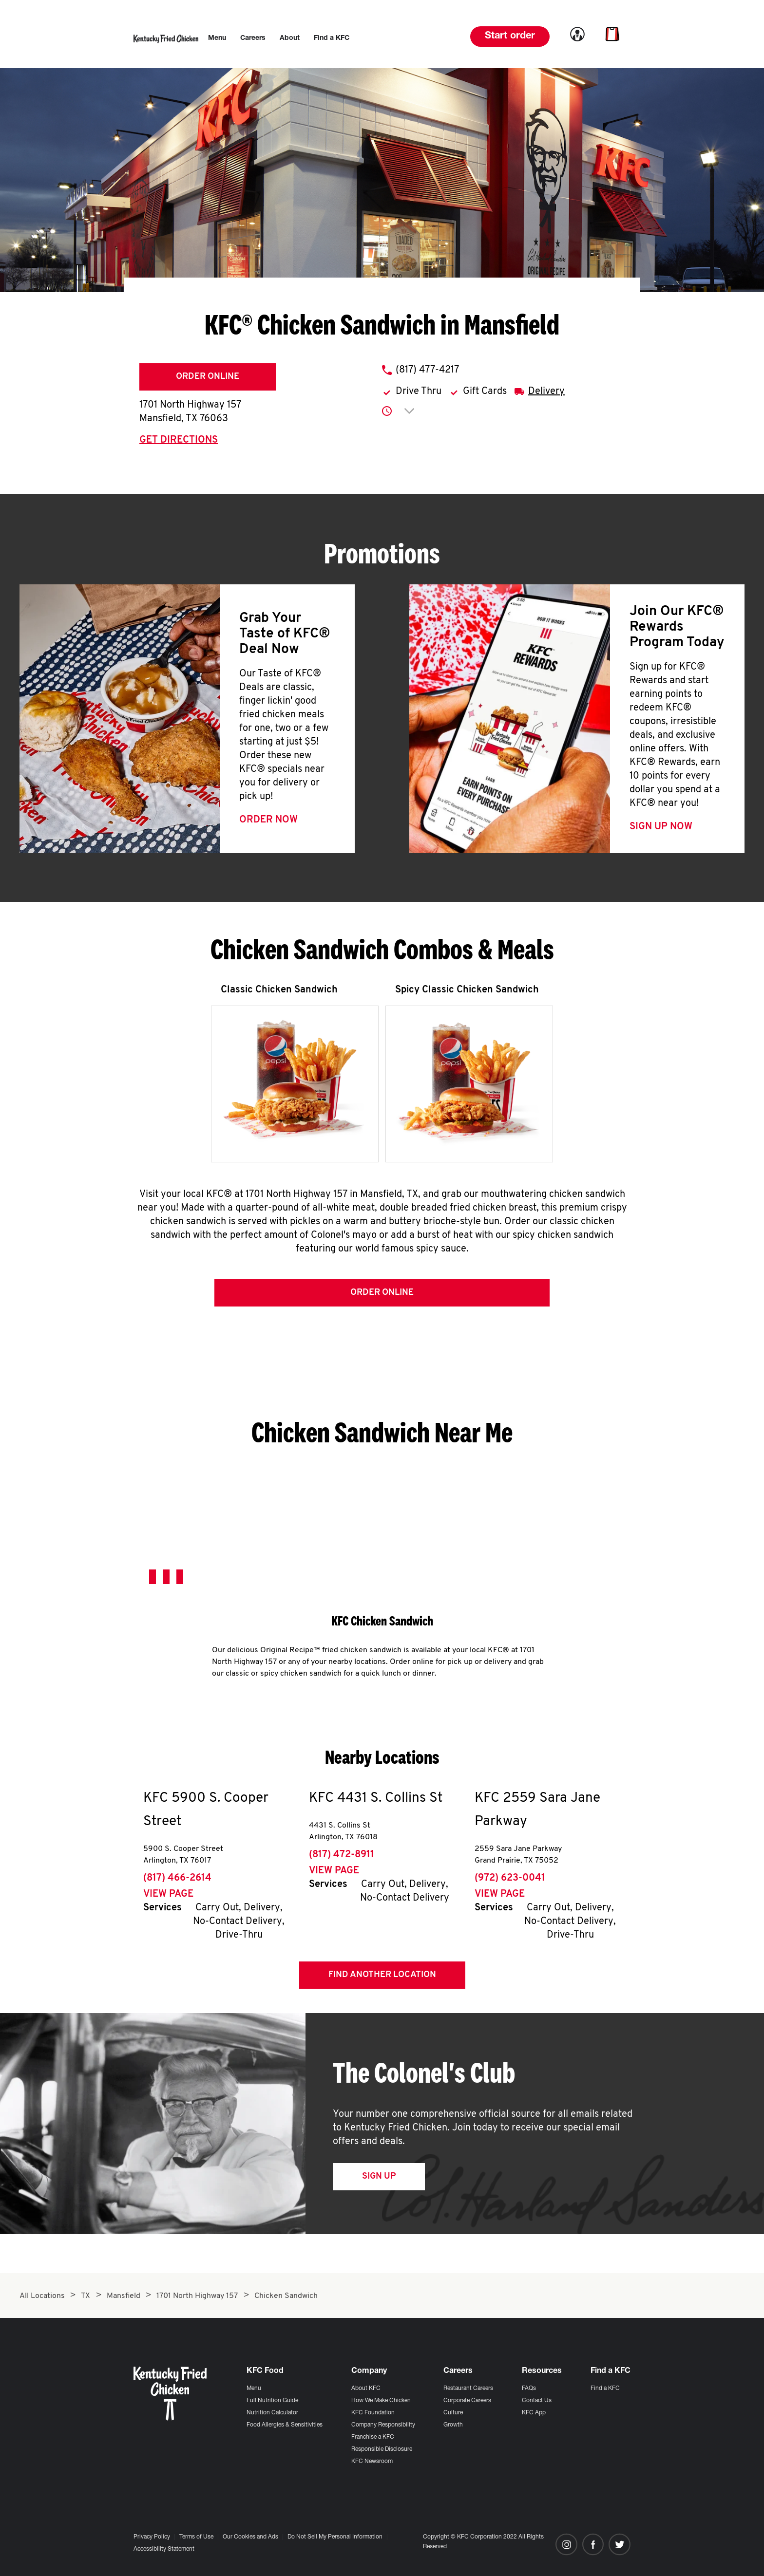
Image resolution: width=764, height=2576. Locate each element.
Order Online (207, 376)
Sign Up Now (661, 827)
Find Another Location (382, 1974)
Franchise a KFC (372, 2437)
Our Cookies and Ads (250, 2537)
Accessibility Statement (164, 2549)
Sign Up (379, 2176)
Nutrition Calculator (272, 2413)
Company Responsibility (383, 2425)
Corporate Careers (467, 2401)
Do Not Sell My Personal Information (334, 2537)
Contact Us (537, 2401)
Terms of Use (196, 2537)
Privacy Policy (152, 2537)
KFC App (534, 2413)
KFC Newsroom (372, 2461)
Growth (453, 2425)
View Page (168, 1894)
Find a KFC (605, 2388)
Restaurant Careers (468, 2388)
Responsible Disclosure (381, 2449)
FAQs (529, 2388)
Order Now (268, 820)
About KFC (366, 2388)
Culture (453, 2413)
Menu (254, 2388)
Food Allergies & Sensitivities (285, 2425)
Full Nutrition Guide (272, 2401)
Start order (510, 36)
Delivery (546, 391)
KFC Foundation (373, 2413)
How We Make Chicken (381, 2401)
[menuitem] (217, 38)
